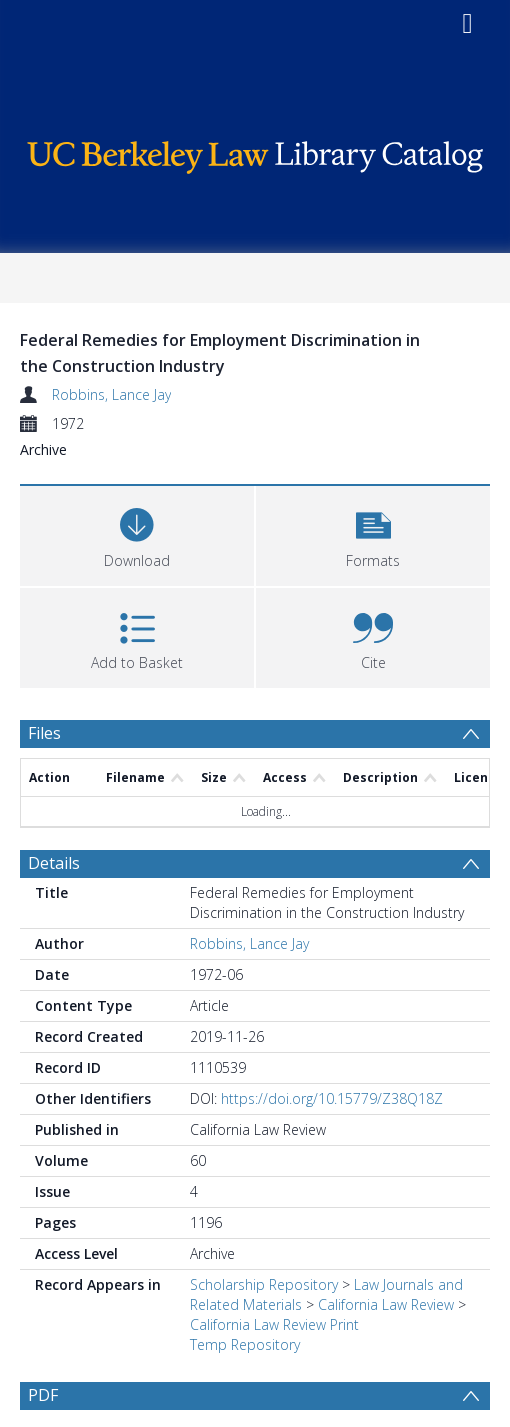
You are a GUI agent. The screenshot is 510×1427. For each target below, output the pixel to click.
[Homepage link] (255, 152)
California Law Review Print (274, 1324)
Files (44, 733)
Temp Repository (245, 1344)
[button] (373, 533)
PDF (43, 1395)
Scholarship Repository (264, 1284)
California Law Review (386, 1304)
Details (54, 863)
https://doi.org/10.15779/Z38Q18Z (332, 1098)
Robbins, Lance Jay (111, 394)
